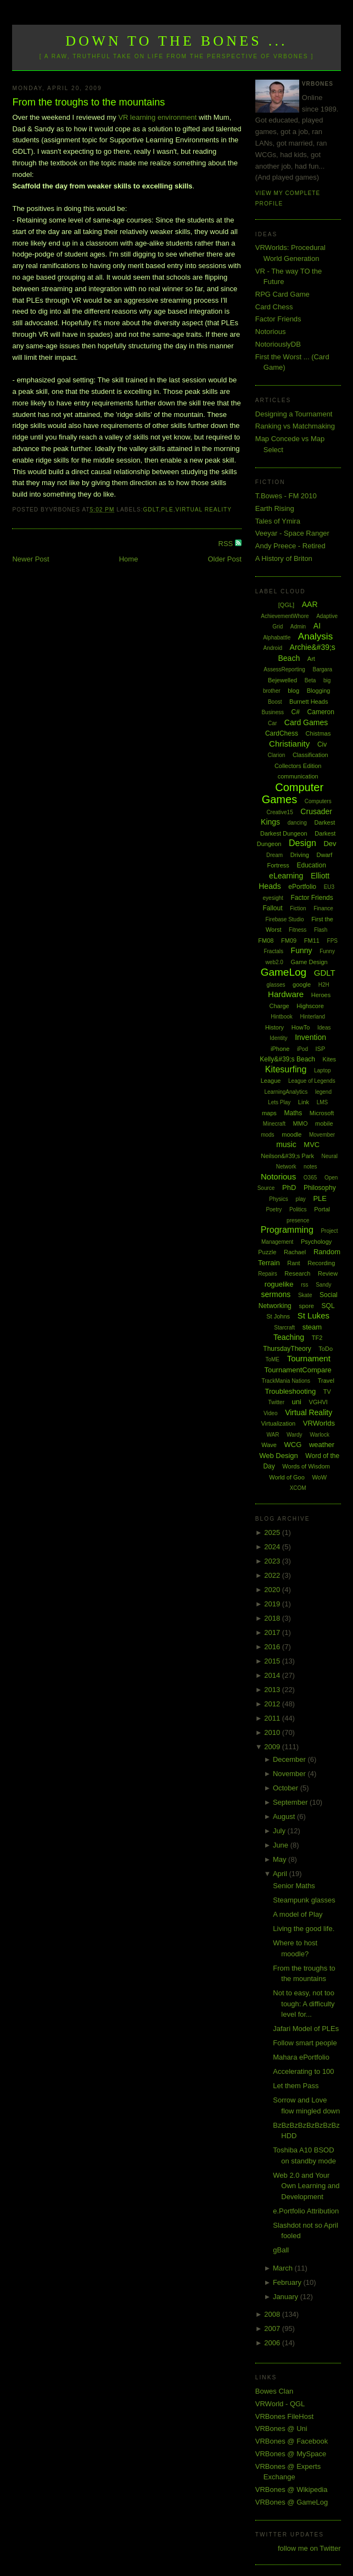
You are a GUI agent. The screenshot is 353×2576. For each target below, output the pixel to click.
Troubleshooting (290, 1391)
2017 (273, 1632)
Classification (310, 755)
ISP (321, 1048)
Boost (275, 702)
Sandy (323, 1285)
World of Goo (287, 1477)
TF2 (317, 1337)
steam (312, 1327)
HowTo (301, 1027)
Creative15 (279, 812)
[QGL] (286, 605)
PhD (289, 1187)
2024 (273, 1547)
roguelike (279, 1284)
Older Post (224, 559)
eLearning (286, 875)
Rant (293, 1263)
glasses (276, 985)
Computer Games (292, 793)
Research (297, 1273)
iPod (302, 1049)
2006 (273, 2343)
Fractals (273, 951)
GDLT (151, 510)
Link (303, 1102)
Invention (310, 1037)
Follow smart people (305, 2043)
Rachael (295, 1252)
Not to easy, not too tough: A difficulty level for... (303, 2003)
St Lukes (313, 1315)
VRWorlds (319, 1423)
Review (328, 1273)
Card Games (306, 722)
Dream (274, 855)
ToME (272, 1359)
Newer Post (30, 559)
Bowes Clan (274, 2391)
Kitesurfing (286, 1069)
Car (272, 723)
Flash (320, 930)
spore (306, 1306)
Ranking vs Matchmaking (295, 426)
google (302, 984)
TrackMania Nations (286, 1381)
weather (321, 1444)
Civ (322, 744)
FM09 (288, 940)
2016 (273, 1647)
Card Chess (274, 307)
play (300, 1199)
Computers (318, 801)
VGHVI (318, 1402)
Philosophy (320, 1188)
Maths (293, 1113)
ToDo (325, 1348)
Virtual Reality (204, 510)
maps (269, 1113)
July (280, 1831)
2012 (273, 1704)
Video (270, 1413)
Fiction (298, 908)
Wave (269, 1445)
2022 (273, 1575)
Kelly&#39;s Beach (287, 1059)
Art (311, 658)
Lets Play (279, 1102)
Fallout (273, 908)
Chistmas (318, 733)
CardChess (281, 733)
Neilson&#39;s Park (287, 1156)
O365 (310, 1178)
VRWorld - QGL (280, 2404)
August (285, 1816)
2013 (273, 1689)
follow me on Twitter (309, 2548)
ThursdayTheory (287, 1349)
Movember (322, 1135)
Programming (287, 1229)
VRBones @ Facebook (291, 2441)
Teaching (288, 1337)
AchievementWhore (285, 616)
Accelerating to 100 (303, 2071)
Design (302, 843)
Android (272, 648)
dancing (297, 823)
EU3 (329, 887)
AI (317, 625)
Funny (301, 950)
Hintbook (281, 1017)
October (286, 1788)
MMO (300, 1123)
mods (267, 1135)
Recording (321, 1263)
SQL (328, 1306)
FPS (332, 941)
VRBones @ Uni (281, 2428)
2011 (273, 1718)
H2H (323, 985)
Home (128, 559)
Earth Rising (274, 508)
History (274, 1027)
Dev (329, 843)
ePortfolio (302, 887)
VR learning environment (157, 117)
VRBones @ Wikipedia (291, 2489)
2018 (273, 1618)
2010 (273, 1732)
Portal (322, 1209)
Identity (278, 1038)
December (290, 1759)
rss (304, 1285)
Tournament (308, 1358)
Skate (305, 1295)
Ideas (323, 1028)
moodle (291, 1134)
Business (272, 712)
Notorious (270, 331)
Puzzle (267, 1252)
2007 (273, 2328)
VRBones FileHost (284, 2416)
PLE (167, 510)
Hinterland (312, 1017)
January (286, 2297)
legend (323, 1092)
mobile (324, 1123)
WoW (319, 1477)
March (284, 2268)
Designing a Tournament (294, 414)
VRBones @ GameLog (291, 2502)
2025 (273, 1532)
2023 (273, 1561)
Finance (323, 908)
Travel (326, 1380)
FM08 (265, 940)
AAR (310, 604)
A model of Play (297, 1914)
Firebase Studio (284, 919)
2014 (273, 1675)
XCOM (298, 1488)
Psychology (316, 1241)
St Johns (278, 1316)
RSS (226, 543)
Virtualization (278, 1423)
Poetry (274, 1209)
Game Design (308, 962)
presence (298, 1220)
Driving (299, 855)
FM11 (312, 940)
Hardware (286, 994)
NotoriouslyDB (278, 344)
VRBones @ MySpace (291, 2454)
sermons (276, 1294)
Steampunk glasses (304, 1900)
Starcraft (284, 1328)
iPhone (280, 1048)
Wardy (294, 1435)
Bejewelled (282, 680)
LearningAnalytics (285, 1092)
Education (311, 865)
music (286, 1144)
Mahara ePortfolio (301, 2057)
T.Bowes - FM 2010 (286, 496)
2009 (273, 1747)
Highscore (310, 1006)
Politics (298, 1209)
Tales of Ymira (277, 521)
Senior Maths (294, 1886)
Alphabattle (276, 638)
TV (327, 1391)
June (281, 1845)
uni (296, 1402)
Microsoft (322, 1113)
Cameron (320, 712)
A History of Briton (283, 558)
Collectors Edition (298, 766)
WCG (293, 1444)
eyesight (273, 898)
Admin (298, 627)
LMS (322, 1102)
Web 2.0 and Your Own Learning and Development (306, 2186)
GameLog (283, 972)
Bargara (322, 669)
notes (310, 1167)
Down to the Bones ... (176, 41)
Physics (278, 1199)
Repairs (267, 1274)
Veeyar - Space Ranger (292, 533)
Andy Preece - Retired (290, 546)
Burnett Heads (308, 701)
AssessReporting (284, 669)
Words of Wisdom (306, 1466)
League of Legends (311, 1081)
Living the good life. (303, 1928)
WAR (272, 1435)
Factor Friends (278, 319)
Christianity (289, 743)
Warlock (319, 1435)
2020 (273, 1589)
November (290, 1774)
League (271, 1080)
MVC (312, 1144)
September (291, 1802)
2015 (273, 1661)
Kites (329, 1059)
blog (293, 690)
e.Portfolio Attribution (306, 2211)
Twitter (276, 1402)
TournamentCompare (298, 1370)
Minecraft (274, 1124)
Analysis (315, 636)
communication (298, 776)
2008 (273, 2314)
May (280, 1859)
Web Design (278, 1455)
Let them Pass (295, 2086)
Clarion (276, 755)
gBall (281, 2250)
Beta (310, 680)
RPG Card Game (282, 294)
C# (296, 712)
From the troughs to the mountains (88, 102)
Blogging (318, 690)
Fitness (297, 930)
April (281, 1874)
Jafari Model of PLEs (306, 2028)
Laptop (322, 1070)
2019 (273, 1604)
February (288, 2282)
